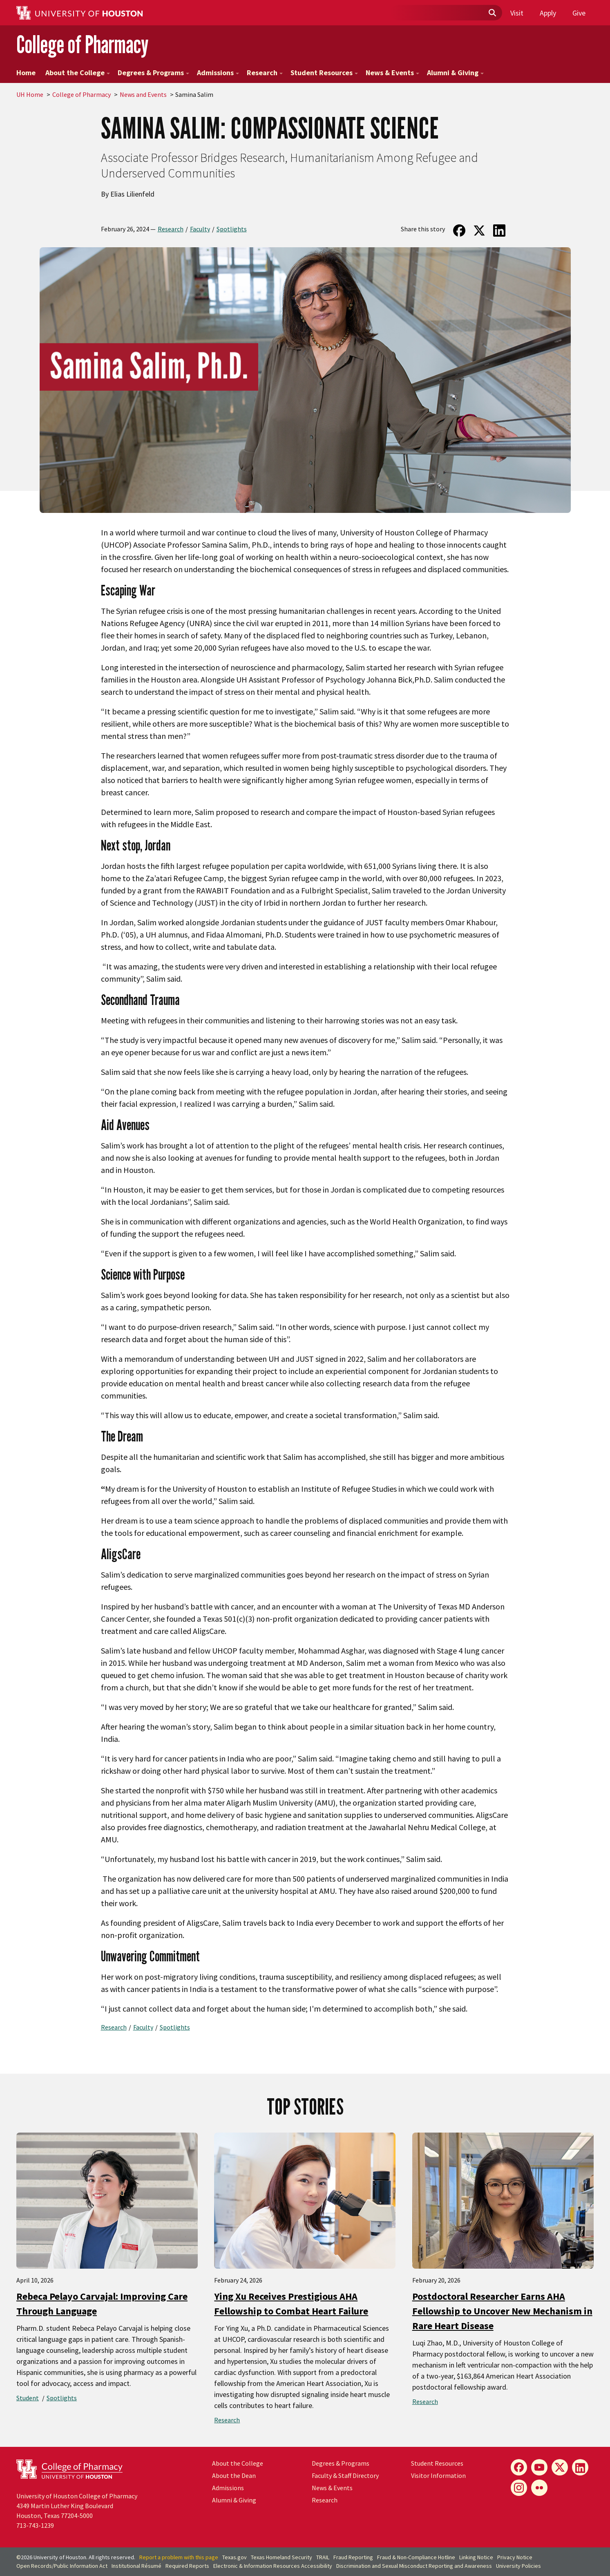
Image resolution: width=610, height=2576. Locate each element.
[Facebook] (519, 2467)
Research (265, 72)
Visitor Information (438, 2475)
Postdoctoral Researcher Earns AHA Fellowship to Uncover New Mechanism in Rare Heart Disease (502, 2311)
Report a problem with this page (178, 2557)
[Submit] (492, 13)
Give (578, 13)
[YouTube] (539, 2467)
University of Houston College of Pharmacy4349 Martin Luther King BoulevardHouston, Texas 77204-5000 (76, 2506)
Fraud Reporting (353, 2557)
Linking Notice (476, 2557)
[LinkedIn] (580, 2467)
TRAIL (322, 2557)
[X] (560, 2467)
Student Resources (324, 72)
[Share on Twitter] (479, 230)
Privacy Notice (514, 2557)
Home (26, 72)
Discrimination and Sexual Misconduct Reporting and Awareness (414, 2565)
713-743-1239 (35, 2525)
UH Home (29, 94)
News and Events (143, 94)
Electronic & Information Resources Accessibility (272, 2565)
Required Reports (187, 2565)
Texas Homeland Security (281, 2557)
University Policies (518, 2565)
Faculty (200, 229)
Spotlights (232, 229)
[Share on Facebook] (459, 230)
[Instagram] (519, 2488)
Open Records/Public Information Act (61, 2565)
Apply (548, 13)
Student (27, 2398)
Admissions (218, 72)
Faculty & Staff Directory (345, 2475)
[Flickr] (539, 2488)
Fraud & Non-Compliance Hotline (416, 2557)
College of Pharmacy (82, 44)
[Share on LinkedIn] (499, 230)
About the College (77, 72)
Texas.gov (234, 2557)
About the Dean (234, 2475)
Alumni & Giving (455, 72)
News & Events (392, 72)
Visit (516, 13)
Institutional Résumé (136, 2565)
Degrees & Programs (153, 72)
